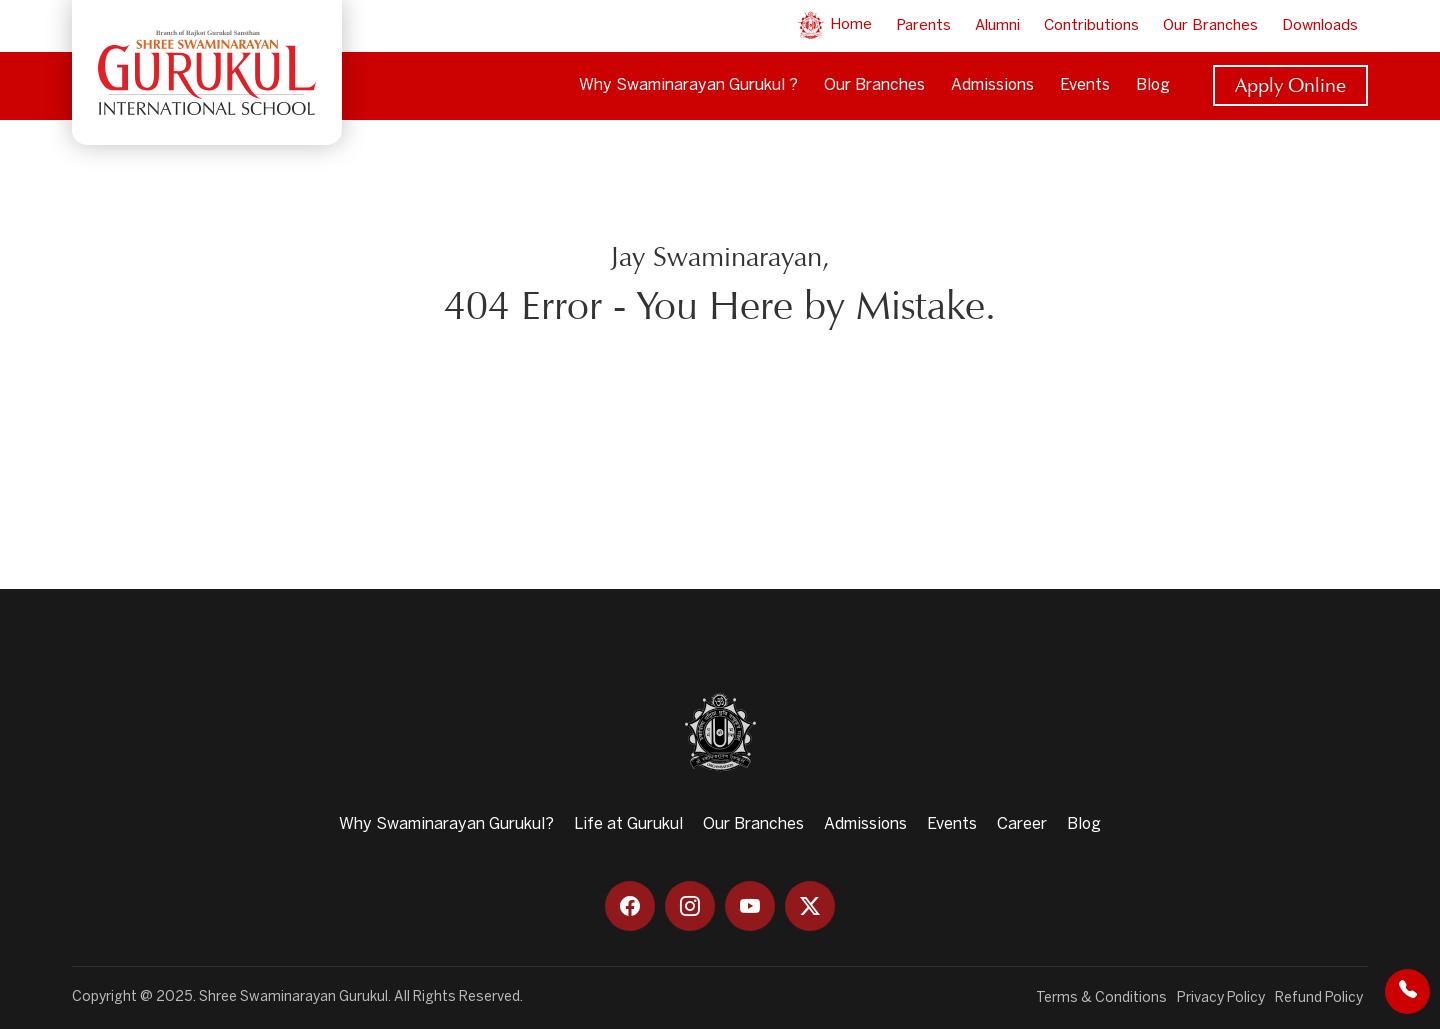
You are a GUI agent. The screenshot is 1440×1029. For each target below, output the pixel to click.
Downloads (1320, 26)
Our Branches (1210, 26)
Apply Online (1290, 85)
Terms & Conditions (1101, 998)
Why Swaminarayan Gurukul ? (688, 85)
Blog (1153, 85)
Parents (923, 26)
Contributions (1091, 26)
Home (834, 25)
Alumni (997, 26)
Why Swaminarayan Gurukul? (446, 824)
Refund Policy (1319, 998)
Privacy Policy (1221, 998)
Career (1022, 824)
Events (1085, 85)
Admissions (992, 85)
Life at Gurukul (628, 824)
